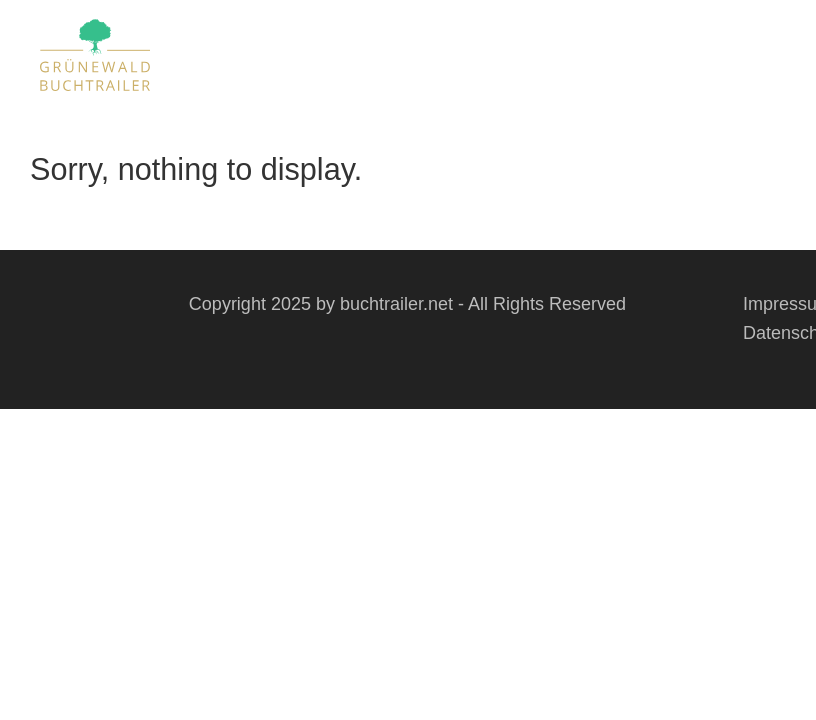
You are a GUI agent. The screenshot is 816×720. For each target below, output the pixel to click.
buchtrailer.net (396, 304)
